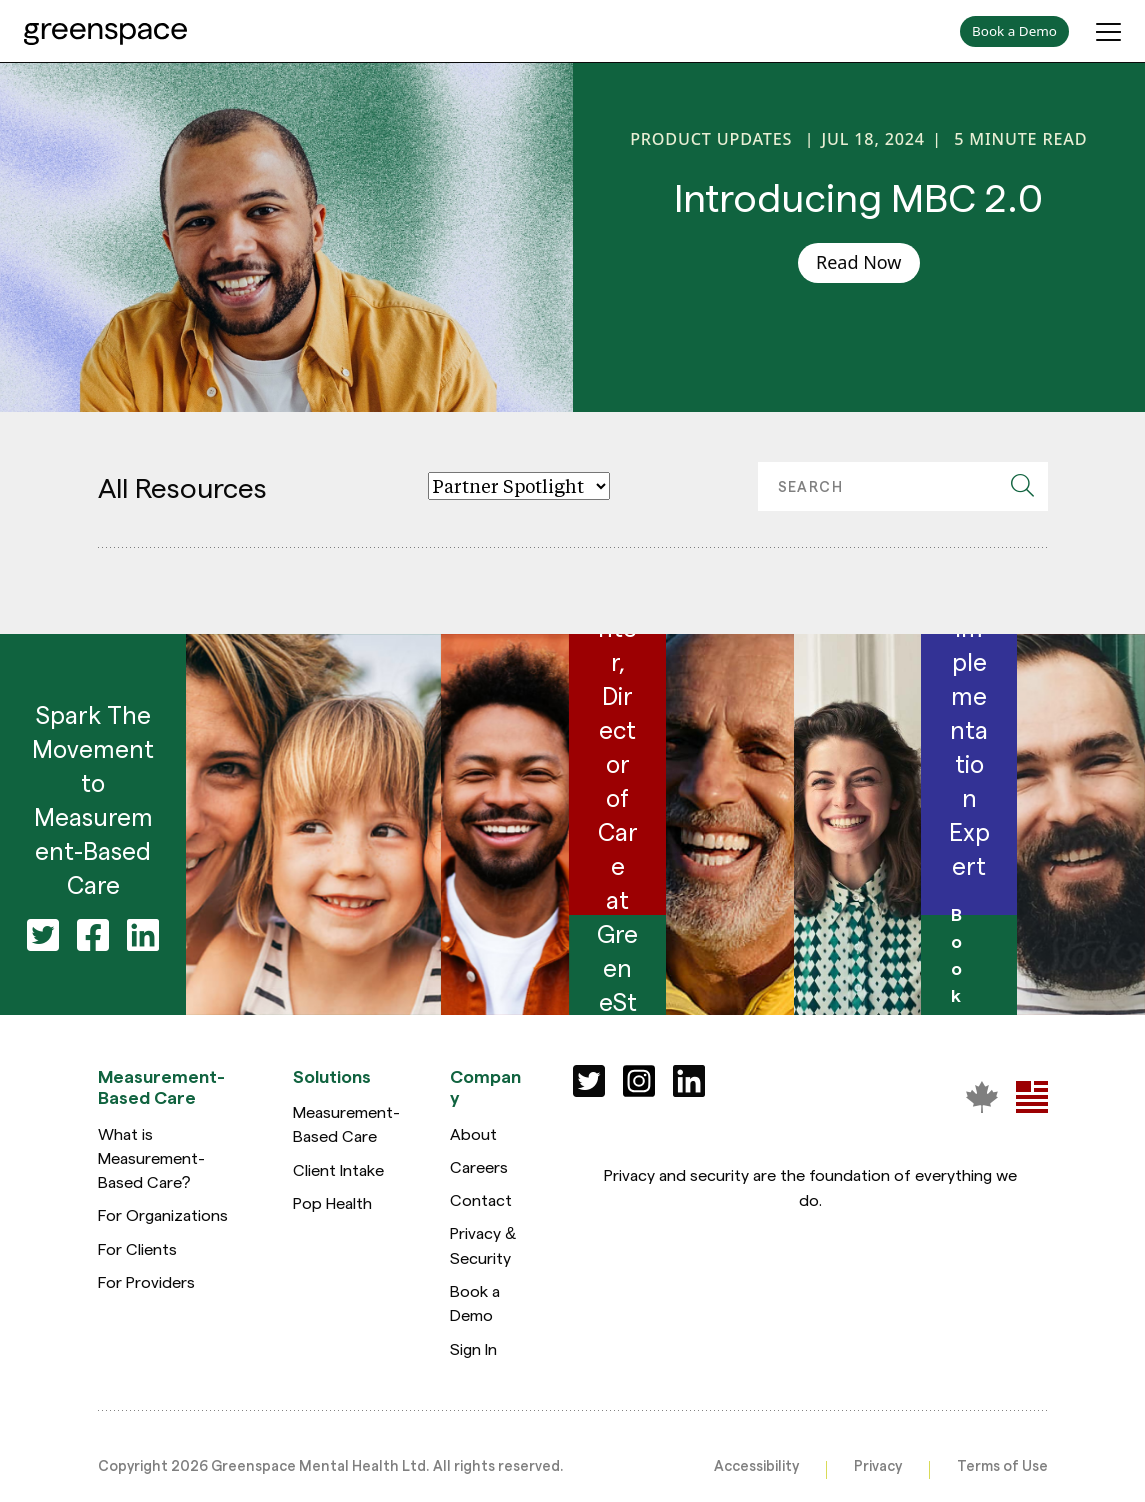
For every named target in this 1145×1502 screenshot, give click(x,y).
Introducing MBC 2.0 (858, 195)
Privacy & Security (483, 1244)
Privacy (878, 1465)
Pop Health (332, 1202)
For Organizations (163, 1214)
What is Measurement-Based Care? (151, 1158)
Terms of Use (1002, 1465)
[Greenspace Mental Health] (982, 1096)
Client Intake (338, 1169)
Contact (481, 1199)
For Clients (137, 1248)
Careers (479, 1166)
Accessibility (756, 1465)
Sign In (473, 1348)
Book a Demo (475, 1302)
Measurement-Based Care (346, 1123)
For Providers (146, 1281)
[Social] (589, 1081)
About (473, 1133)
